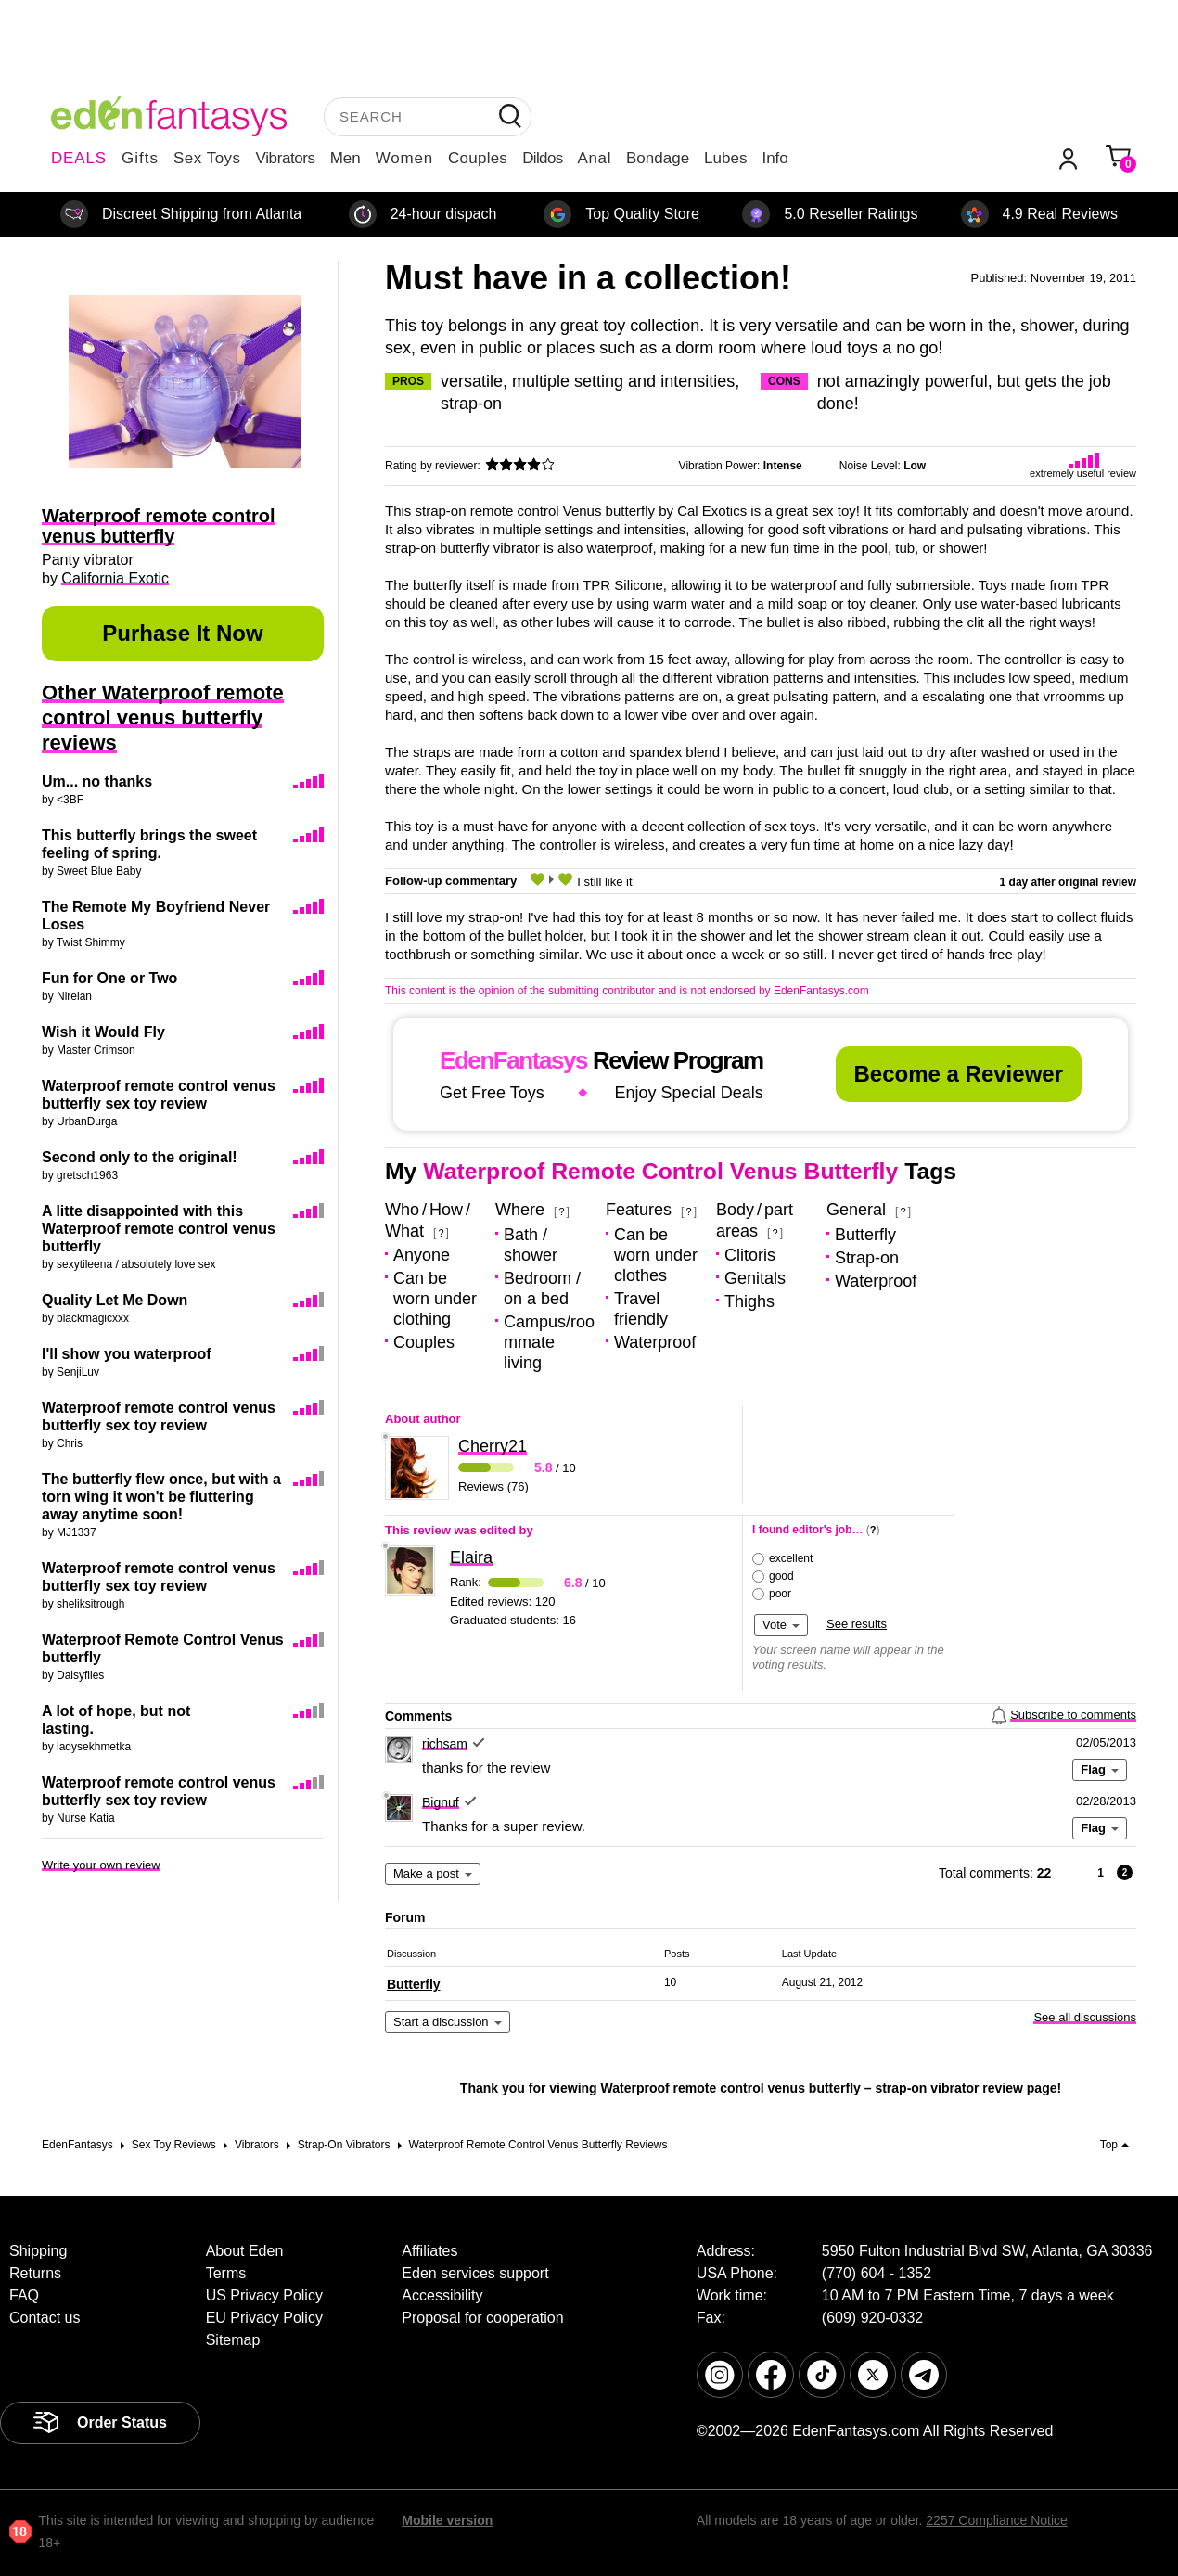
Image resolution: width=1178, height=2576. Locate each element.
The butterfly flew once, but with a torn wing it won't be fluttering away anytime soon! (161, 1496)
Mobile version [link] (447, 2520)
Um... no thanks (97, 781)
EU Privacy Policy (264, 2318)
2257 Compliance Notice (997, 2520)
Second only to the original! (139, 1157)
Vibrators (285, 158)
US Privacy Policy (264, 2295)
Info (774, 158)
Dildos (542, 158)
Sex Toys (207, 158)
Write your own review (101, 1865)
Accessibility (442, 2295)
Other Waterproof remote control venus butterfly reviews (163, 717)
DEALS (79, 158)
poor (780, 1593)
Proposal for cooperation (482, 2318)
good (781, 1576)
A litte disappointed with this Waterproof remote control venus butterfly (158, 1228)
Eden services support (475, 2273)
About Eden (245, 2251)
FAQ (24, 2295)
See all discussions (1084, 2017)
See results (856, 1624)
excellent (791, 1558)
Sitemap (233, 2340)
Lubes (725, 158)
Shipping (38, 2251)
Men (345, 158)
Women (404, 158)
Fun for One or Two (109, 978)
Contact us (44, 2318)
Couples (477, 158)
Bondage (657, 158)
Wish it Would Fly (103, 1032)
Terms (226, 2273)
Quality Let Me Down (114, 1300)
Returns (35, 2273)
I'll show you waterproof (126, 1354)
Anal (594, 158)
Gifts (140, 158)
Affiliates (429, 2251)
